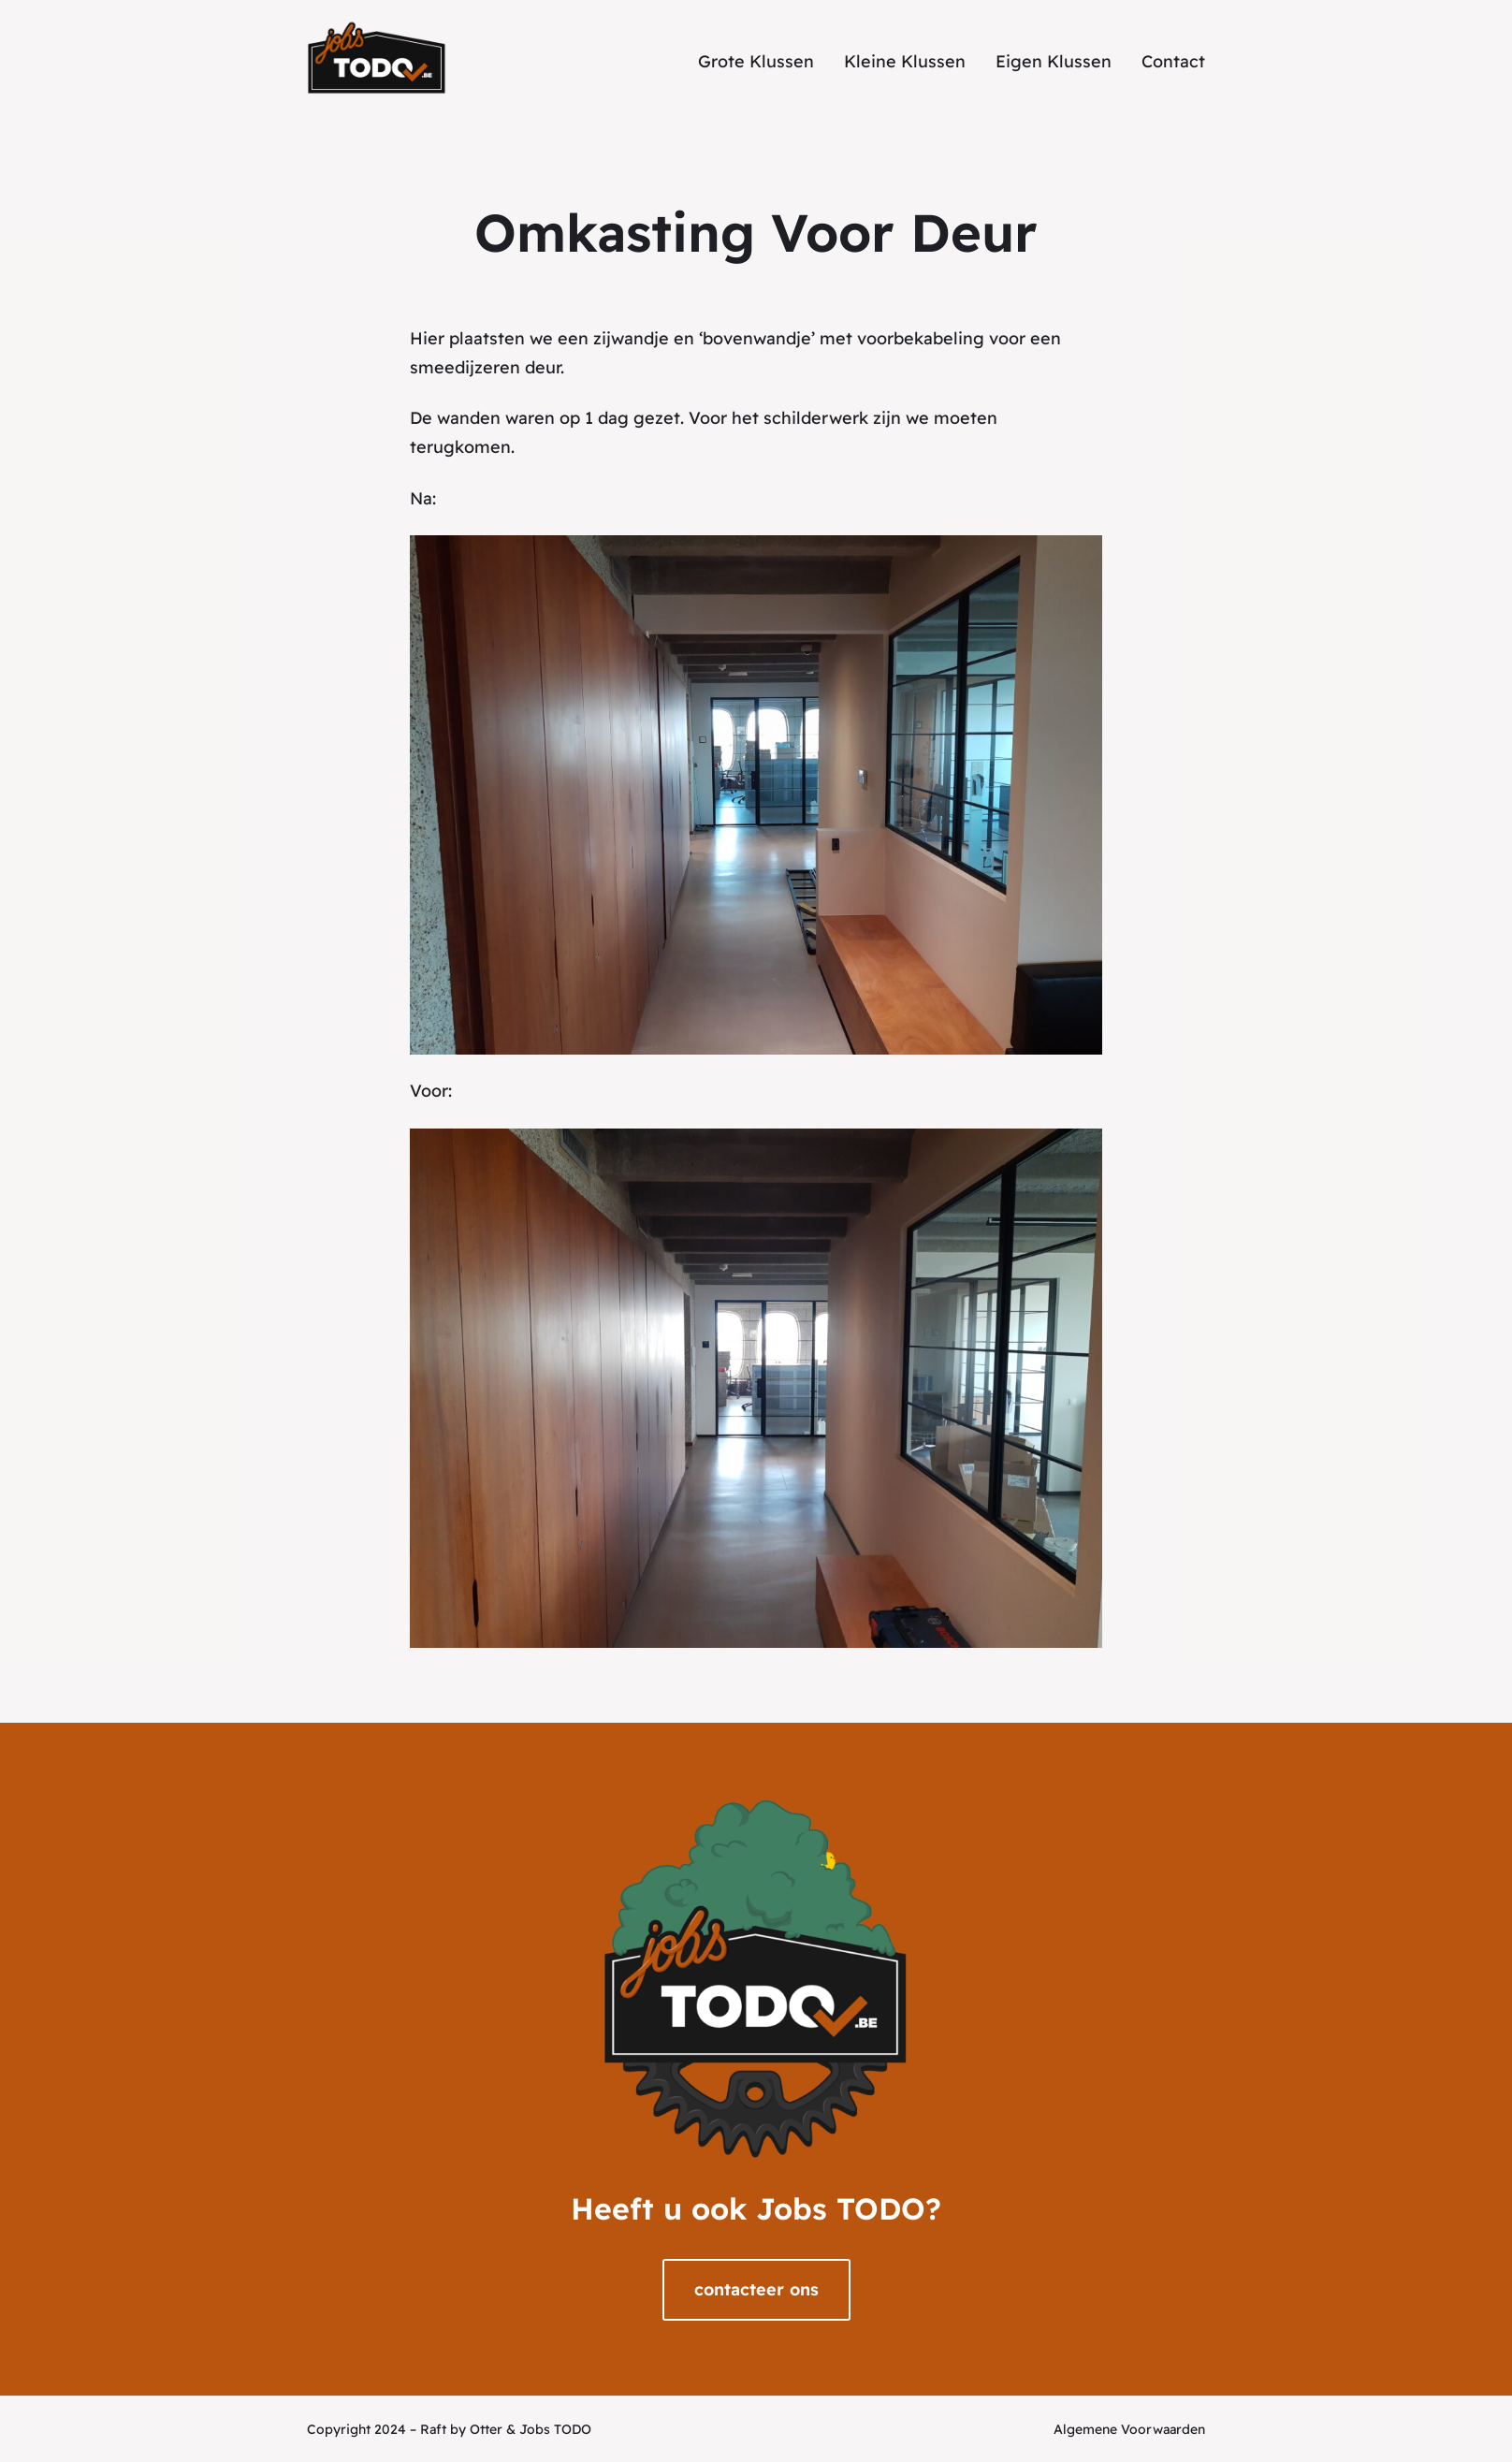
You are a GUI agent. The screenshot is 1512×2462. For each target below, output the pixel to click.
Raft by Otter (461, 2429)
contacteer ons (756, 2289)
